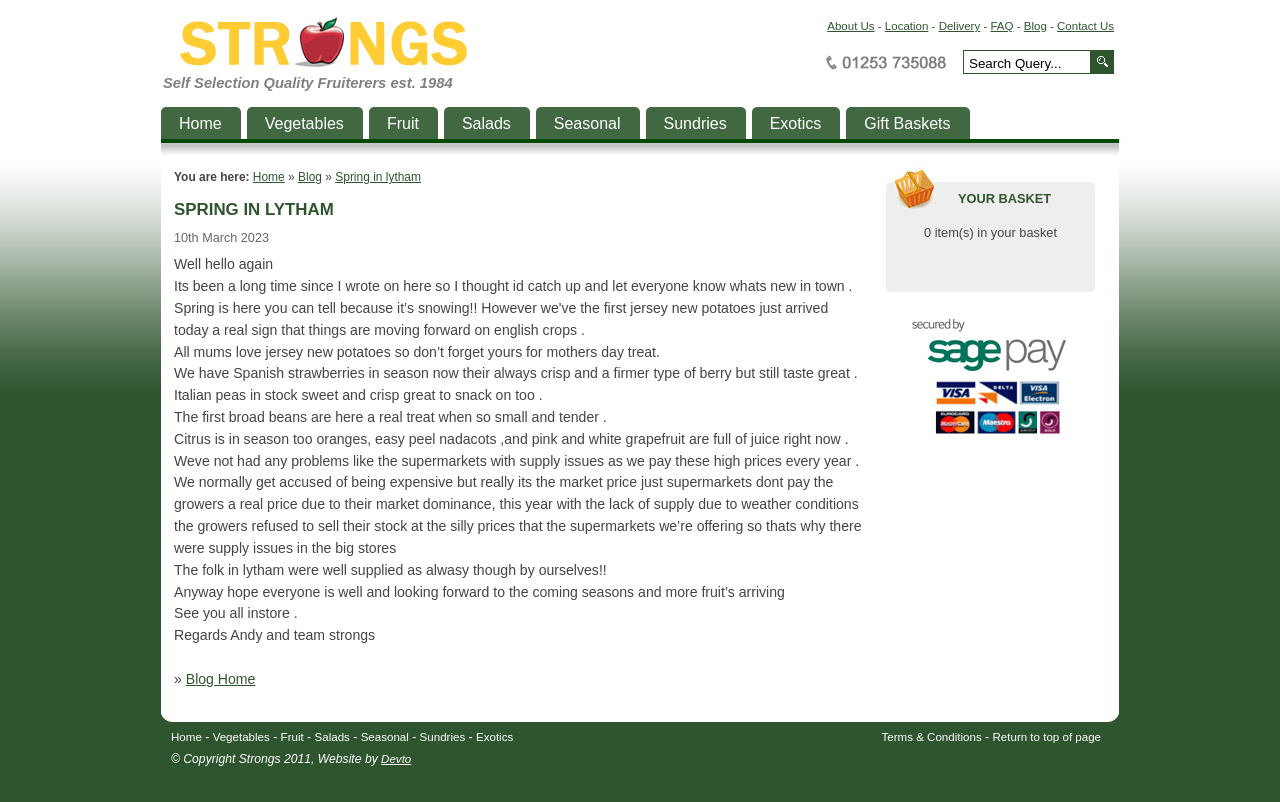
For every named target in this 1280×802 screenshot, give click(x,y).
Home (269, 177)
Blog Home (221, 679)
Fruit (292, 737)
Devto (396, 759)
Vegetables (241, 737)
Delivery (960, 26)
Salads (332, 737)
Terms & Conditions (932, 737)
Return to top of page (1047, 737)
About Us (850, 26)
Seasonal (385, 737)
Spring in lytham (378, 177)
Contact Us (1085, 26)
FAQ (1001, 26)
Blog (1035, 26)
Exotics (494, 737)
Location (907, 26)
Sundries (443, 737)
